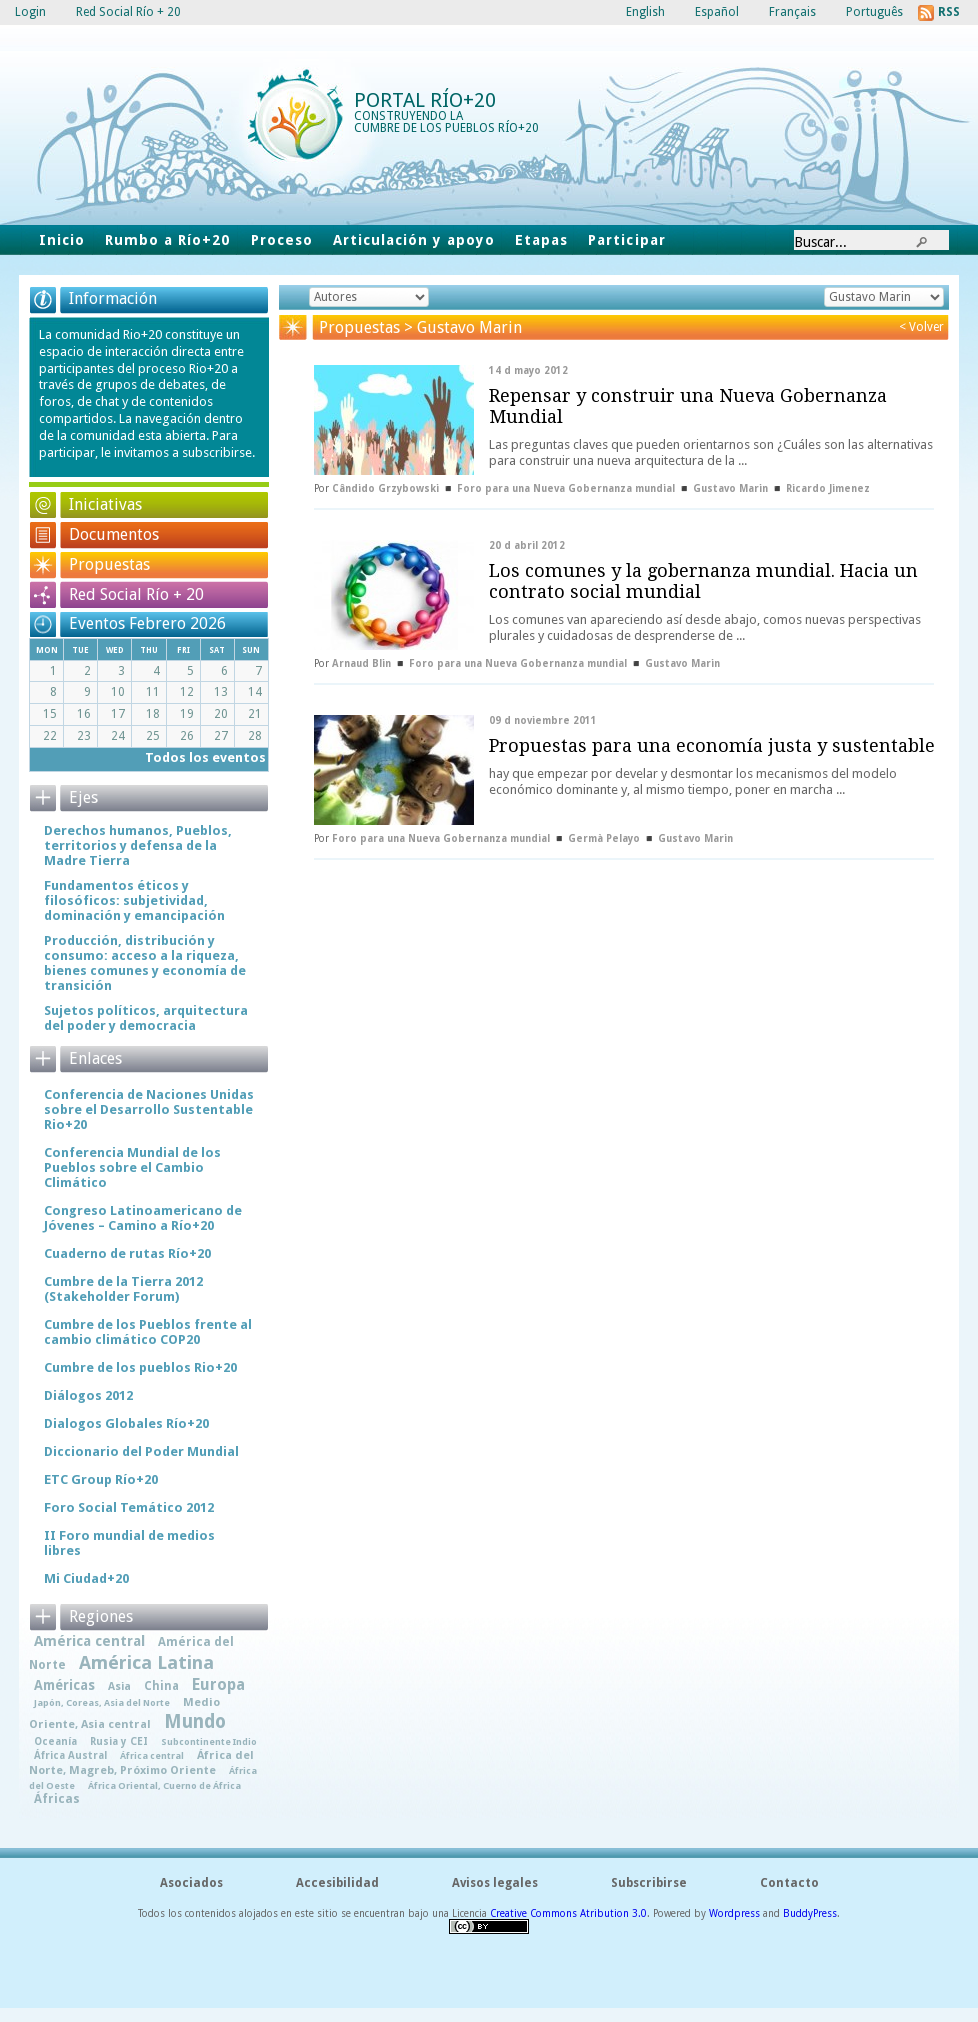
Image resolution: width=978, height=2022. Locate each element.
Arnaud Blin (361, 663)
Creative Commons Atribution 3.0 (568, 1913)
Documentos (114, 534)
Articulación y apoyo (414, 240)
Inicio (62, 240)
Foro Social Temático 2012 (129, 1507)
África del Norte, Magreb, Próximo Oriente (141, 1762)
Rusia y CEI (119, 1741)
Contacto (789, 1883)
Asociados (191, 1883)
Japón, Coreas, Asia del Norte (102, 1702)
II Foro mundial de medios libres (129, 1543)
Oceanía (55, 1741)
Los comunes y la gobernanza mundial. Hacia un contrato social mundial (703, 581)
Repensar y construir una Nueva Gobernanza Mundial (688, 406)
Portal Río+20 (425, 100)
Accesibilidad (337, 1883)
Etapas (541, 240)
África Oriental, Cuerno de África (164, 1785)
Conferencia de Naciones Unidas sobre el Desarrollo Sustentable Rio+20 (149, 1109)
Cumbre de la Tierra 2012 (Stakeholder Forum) (123, 1289)
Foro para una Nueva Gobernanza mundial (566, 488)
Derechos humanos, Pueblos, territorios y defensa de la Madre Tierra (138, 845)
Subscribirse (649, 1883)
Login (30, 12)
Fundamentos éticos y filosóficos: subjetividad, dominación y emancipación (134, 900)
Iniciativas (105, 504)
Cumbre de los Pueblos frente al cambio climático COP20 (148, 1332)
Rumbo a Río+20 (167, 240)
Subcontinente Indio (209, 1741)
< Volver (921, 327)
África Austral (70, 1755)
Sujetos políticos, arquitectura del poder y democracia (146, 1018)
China (161, 1686)
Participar (626, 240)
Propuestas (109, 564)
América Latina (146, 1662)
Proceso (282, 240)
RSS (949, 12)
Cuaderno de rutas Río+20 (127, 1253)
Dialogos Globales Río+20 (126, 1423)
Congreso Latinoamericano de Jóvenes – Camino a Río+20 (143, 1218)
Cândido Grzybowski (385, 488)
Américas (64, 1685)
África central (152, 1755)
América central (89, 1641)
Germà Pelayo (604, 838)
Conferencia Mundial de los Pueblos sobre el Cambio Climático (132, 1167)
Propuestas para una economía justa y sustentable (712, 745)
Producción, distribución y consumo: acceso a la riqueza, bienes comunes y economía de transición (145, 963)
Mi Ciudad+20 (86, 1578)
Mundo (195, 1721)
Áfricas (57, 1799)
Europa (218, 1685)
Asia (119, 1686)
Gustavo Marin (730, 488)
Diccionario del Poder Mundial (141, 1451)
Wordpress (734, 1913)
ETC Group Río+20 (101, 1479)
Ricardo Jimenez (828, 488)
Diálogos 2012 (88, 1395)
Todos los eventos (205, 757)
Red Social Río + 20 (136, 594)
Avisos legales (495, 1883)
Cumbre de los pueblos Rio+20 (140, 1367)
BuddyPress (810, 1913)
